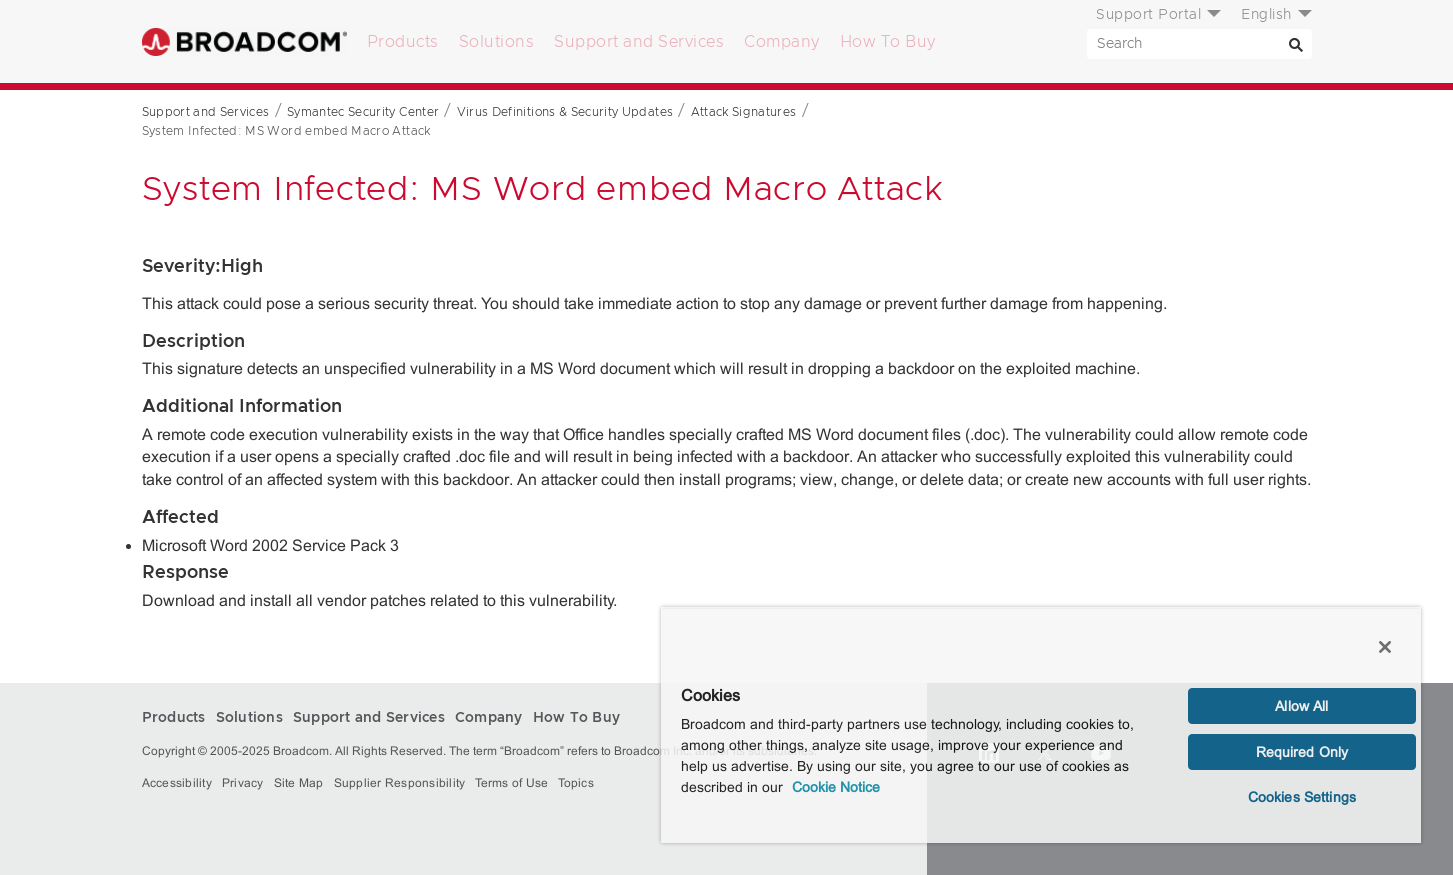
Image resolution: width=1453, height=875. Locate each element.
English (1266, 15)
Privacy (243, 783)
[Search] (1297, 44)
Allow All (1301, 706)
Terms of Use (511, 783)
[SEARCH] (1199, 44)
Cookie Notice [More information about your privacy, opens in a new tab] (836, 787)
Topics (576, 783)
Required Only (1302, 752)
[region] (1041, 725)
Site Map (299, 783)
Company (782, 42)
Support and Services (639, 42)
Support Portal (1148, 15)
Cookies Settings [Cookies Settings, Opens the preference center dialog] (1302, 797)
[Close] (1385, 647)
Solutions (497, 42)
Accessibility (177, 783)
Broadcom (244, 41)
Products (403, 42)
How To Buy (888, 42)
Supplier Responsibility (400, 783)
